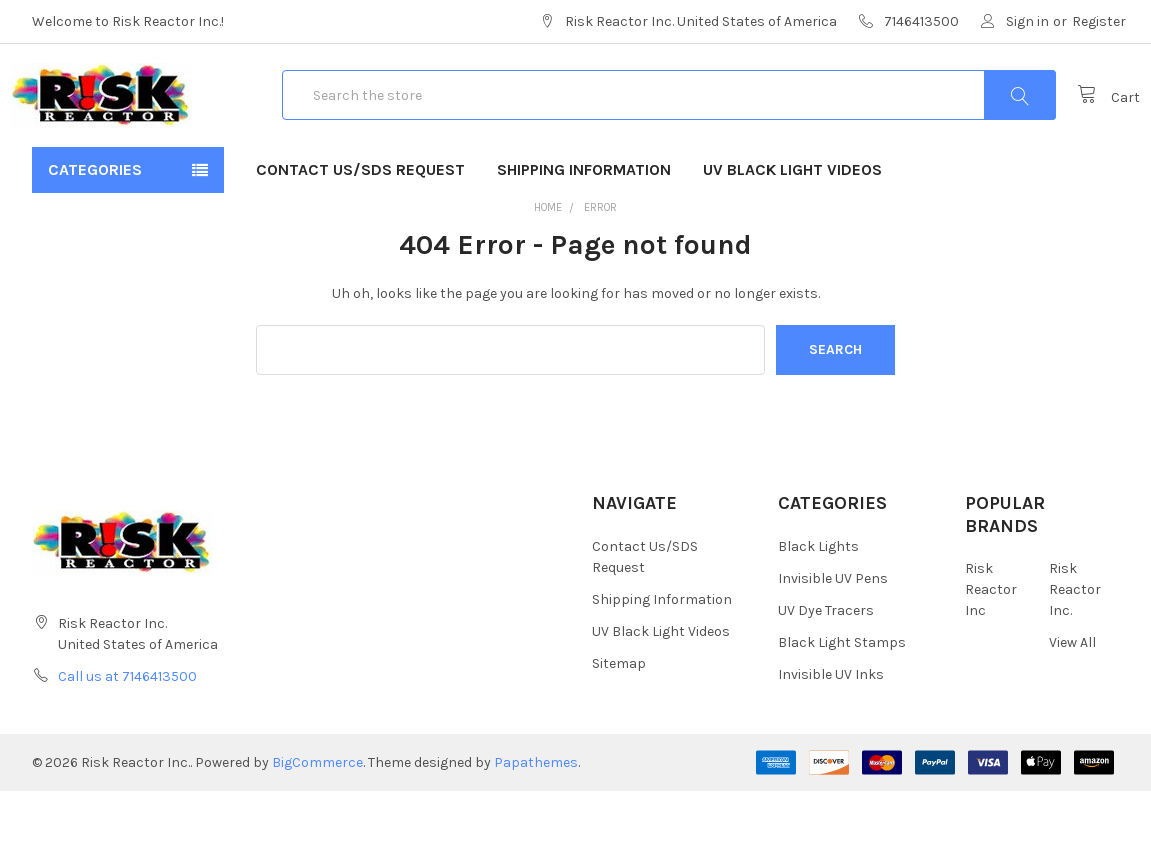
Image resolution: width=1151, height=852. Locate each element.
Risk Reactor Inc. (1075, 650)
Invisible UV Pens (833, 639)
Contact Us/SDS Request (360, 230)
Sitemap (619, 724)
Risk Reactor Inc (991, 650)
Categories (95, 230)
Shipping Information (584, 230)
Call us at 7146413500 (127, 737)
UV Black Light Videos (792, 230)
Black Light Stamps (842, 703)
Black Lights (818, 607)
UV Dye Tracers (826, 671)
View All (1072, 703)
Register (1099, 21)
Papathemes (536, 823)
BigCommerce (317, 823)
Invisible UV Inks (831, 735)
